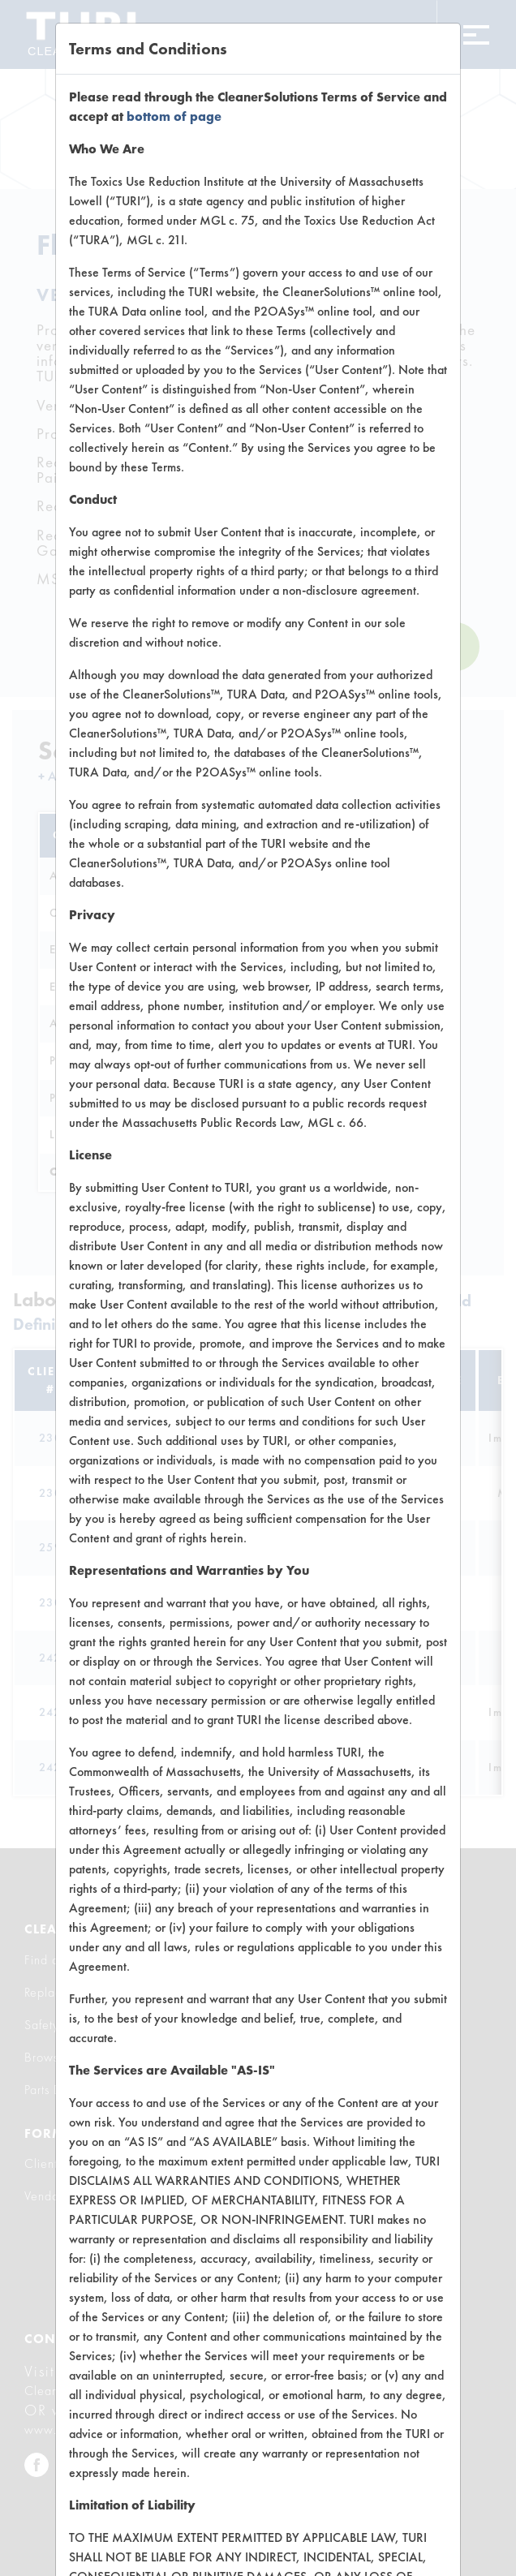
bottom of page (174, 116)
